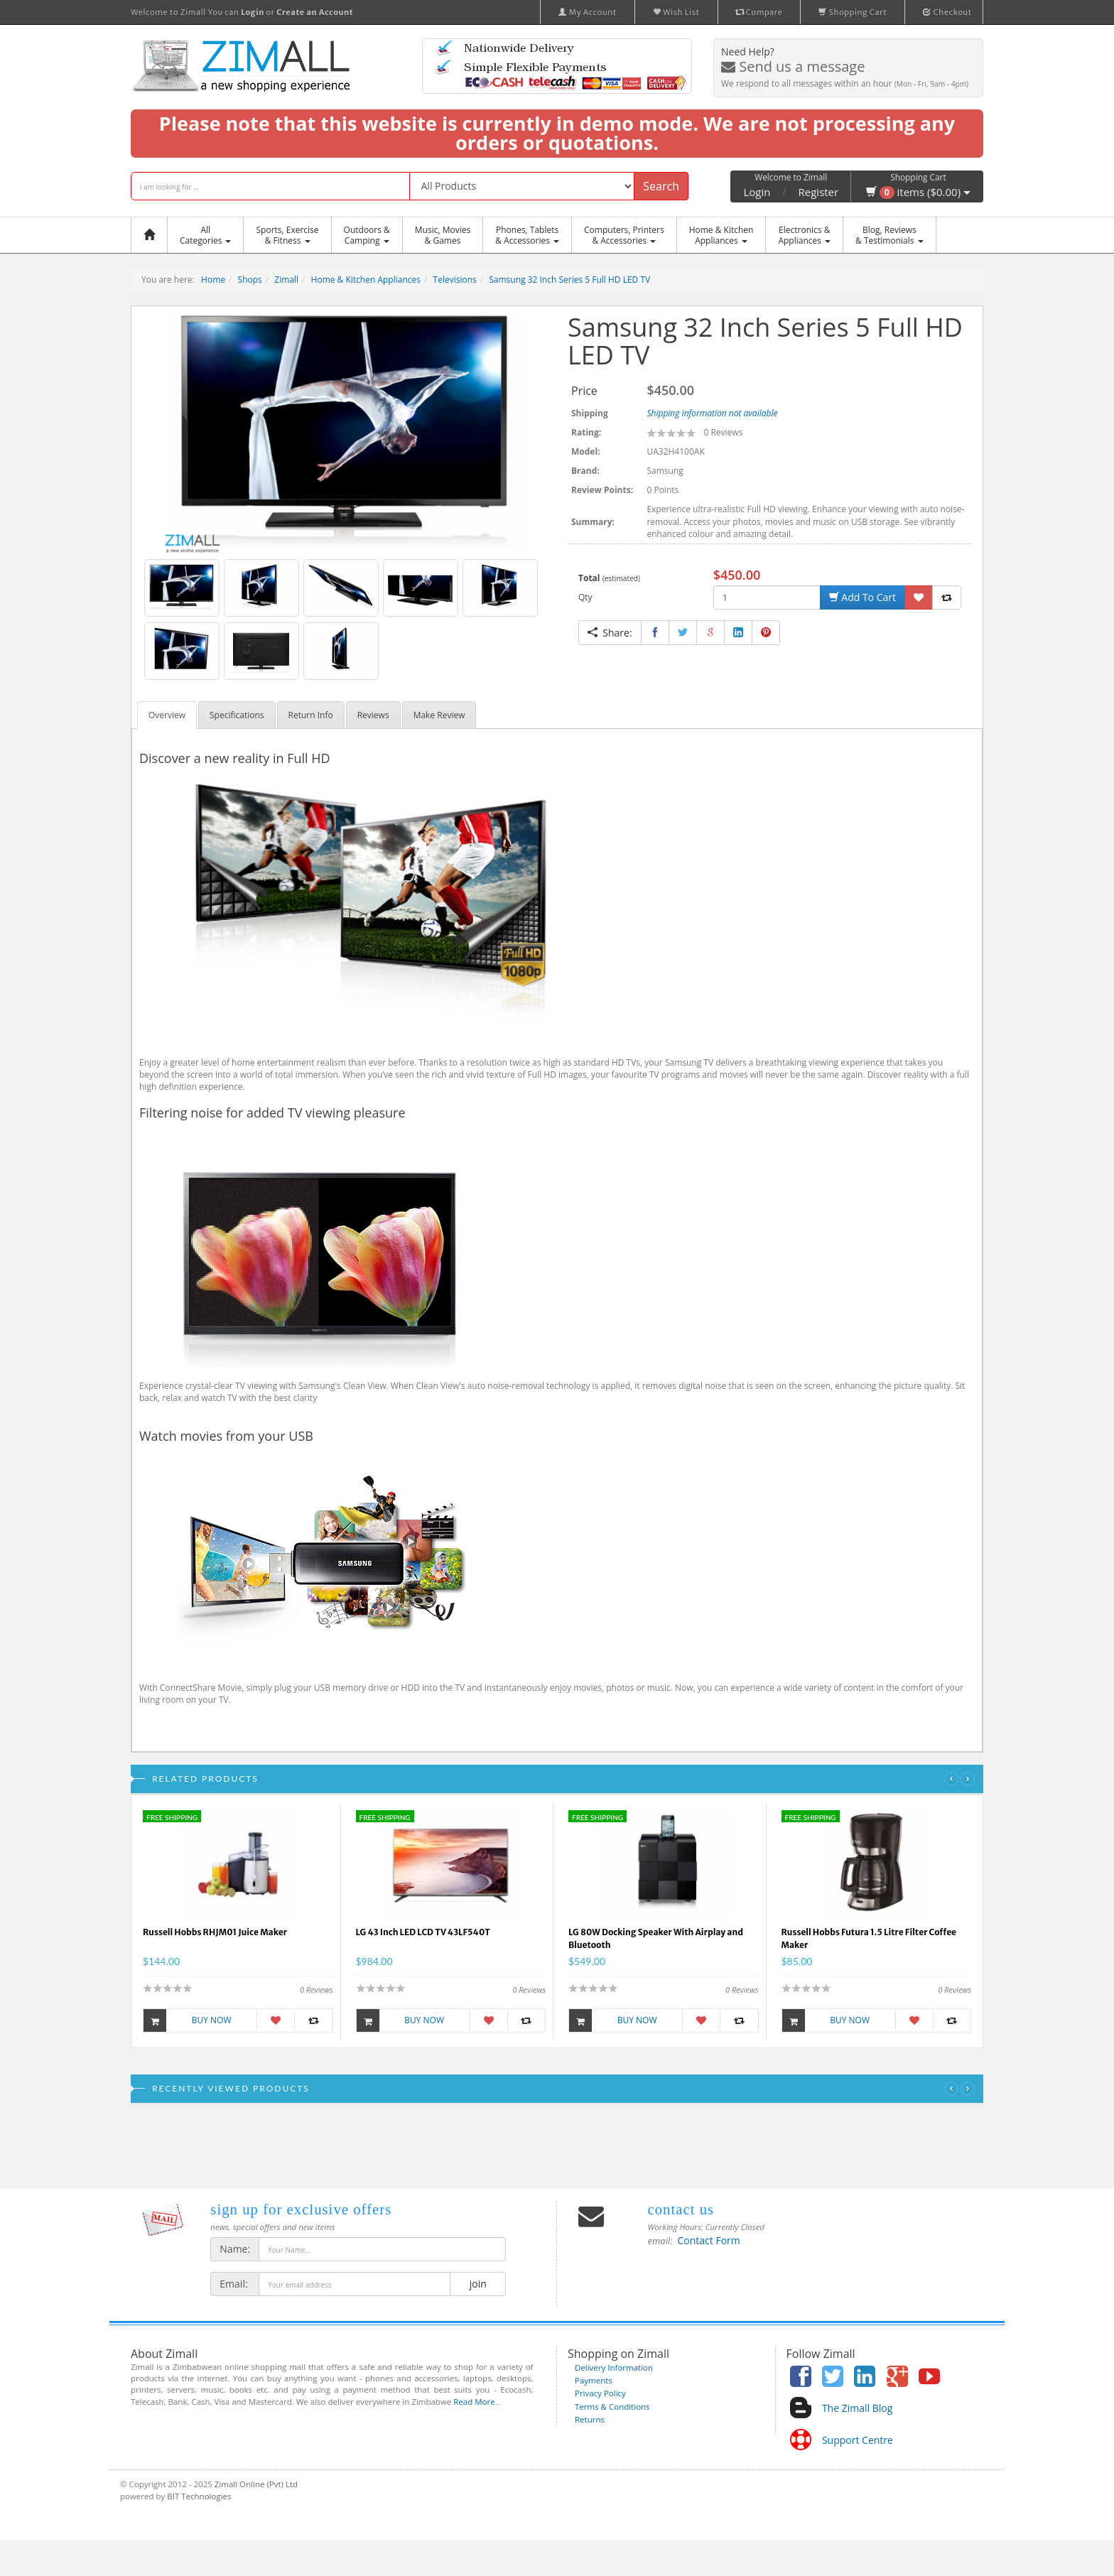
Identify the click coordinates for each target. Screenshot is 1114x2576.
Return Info (310, 715)
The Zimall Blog (857, 2408)
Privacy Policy (600, 2393)
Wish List (676, 12)
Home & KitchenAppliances (721, 235)
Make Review (439, 715)
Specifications (237, 715)
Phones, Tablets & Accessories (527, 235)
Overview (166, 715)
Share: (610, 632)
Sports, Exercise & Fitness (287, 235)
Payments (593, 2380)
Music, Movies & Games (442, 235)
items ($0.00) (918, 192)
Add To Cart (862, 597)
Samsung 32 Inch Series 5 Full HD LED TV (569, 280)
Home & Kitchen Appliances (366, 280)
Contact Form (709, 2240)
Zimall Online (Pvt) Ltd (256, 2484)
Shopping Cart (852, 12)
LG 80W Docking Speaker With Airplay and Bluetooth (655, 1938)
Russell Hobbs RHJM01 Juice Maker (215, 1932)
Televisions (455, 280)
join (478, 2283)
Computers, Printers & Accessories (624, 235)
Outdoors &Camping (367, 235)
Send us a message (793, 66)
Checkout (947, 12)
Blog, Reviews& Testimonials (889, 235)
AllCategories (205, 235)
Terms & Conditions (612, 2406)
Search (661, 186)
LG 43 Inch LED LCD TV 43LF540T (423, 1932)
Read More (473, 2401)
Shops (250, 280)
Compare (759, 12)
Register (819, 192)
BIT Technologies (199, 2496)
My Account (587, 12)
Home (213, 280)
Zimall (286, 280)
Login (756, 192)
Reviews (373, 715)
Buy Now (188, 2020)
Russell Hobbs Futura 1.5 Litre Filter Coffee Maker (869, 1938)
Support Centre (857, 2440)
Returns (590, 2419)
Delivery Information (614, 2367)
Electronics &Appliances (804, 235)
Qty (585, 597)
